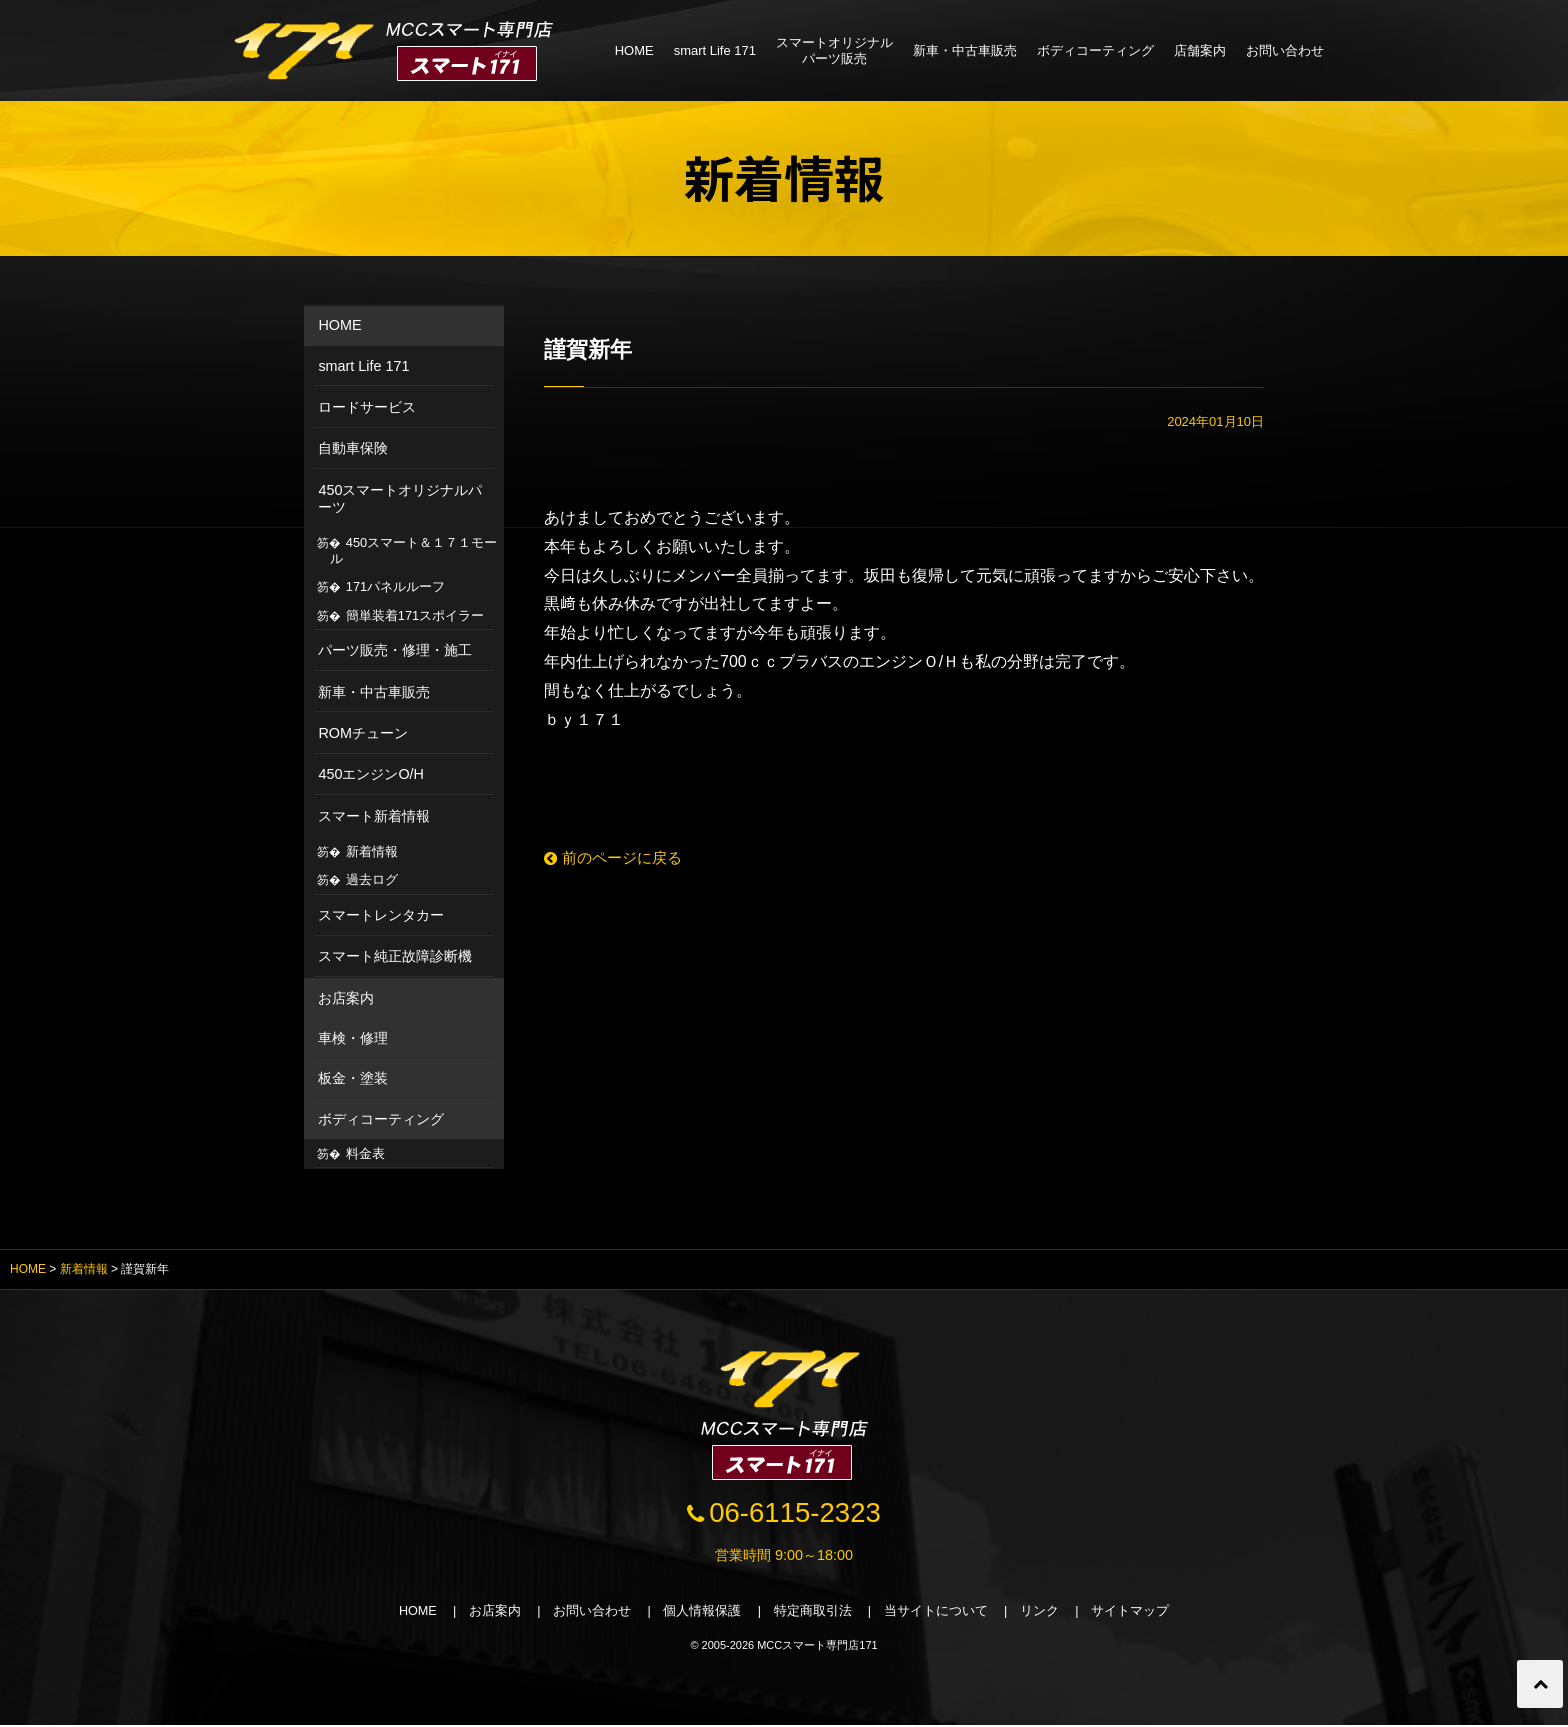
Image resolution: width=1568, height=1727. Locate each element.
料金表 (365, 1153)
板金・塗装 (353, 1078)
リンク (1042, 1613)
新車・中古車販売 (965, 50)
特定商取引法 (814, 1613)
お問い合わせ (1285, 50)
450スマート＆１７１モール (414, 550)
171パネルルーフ (395, 586)
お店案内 (346, 998)
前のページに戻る (617, 857)
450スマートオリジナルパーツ (400, 498)
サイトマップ (1134, 1613)
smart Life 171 (715, 50)
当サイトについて (938, 1613)
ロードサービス (367, 407)
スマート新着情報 (374, 816)
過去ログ (372, 879)
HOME (634, 50)
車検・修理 (353, 1038)
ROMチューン (363, 733)
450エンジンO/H (371, 774)
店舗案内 (1200, 50)
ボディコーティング (1095, 50)
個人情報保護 (702, 1613)
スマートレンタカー (381, 915)
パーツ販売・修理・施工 (395, 650)
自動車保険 (353, 448)
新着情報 (372, 851)
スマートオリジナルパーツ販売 (834, 50)
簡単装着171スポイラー (415, 615)
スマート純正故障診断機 (395, 956)
